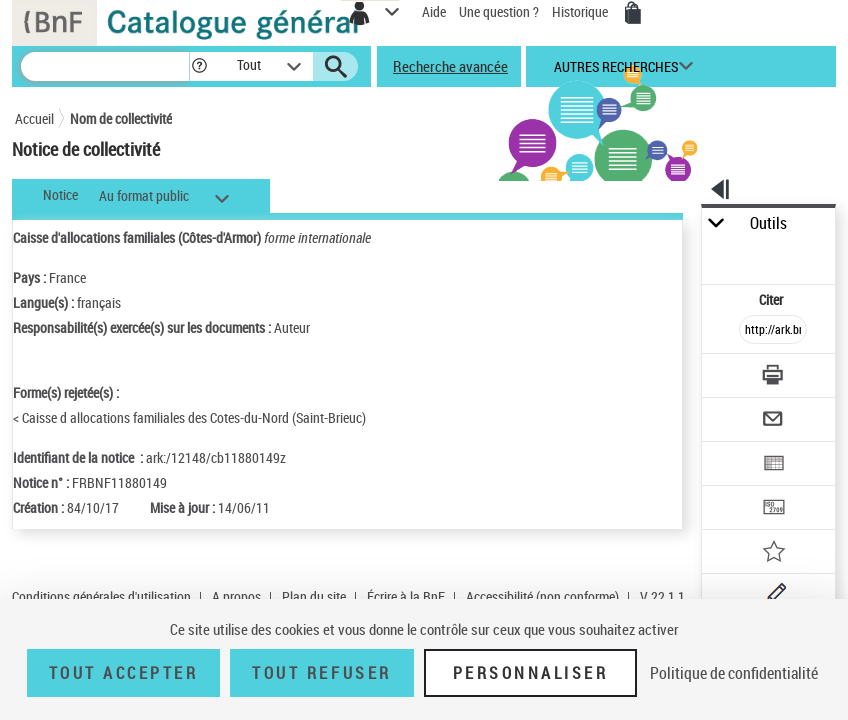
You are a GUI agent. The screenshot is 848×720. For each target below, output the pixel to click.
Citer (772, 299)
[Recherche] (105, 66)
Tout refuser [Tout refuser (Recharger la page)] (321, 673)
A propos (236, 596)
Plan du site (314, 596)
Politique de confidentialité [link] (734, 673)
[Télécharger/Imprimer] (774, 377)
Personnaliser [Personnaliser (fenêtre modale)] (531, 673)
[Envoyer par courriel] (774, 421)
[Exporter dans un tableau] (774, 465)
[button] (199, 66)
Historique (581, 11)
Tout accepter (124, 673)
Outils (768, 223)
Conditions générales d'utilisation (101, 596)
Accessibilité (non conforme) (542, 596)
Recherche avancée (450, 66)
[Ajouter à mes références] (774, 553)
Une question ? (499, 11)
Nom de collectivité (121, 118)
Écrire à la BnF (406, 596)
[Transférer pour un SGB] (774, 509)
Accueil (34, 118)
